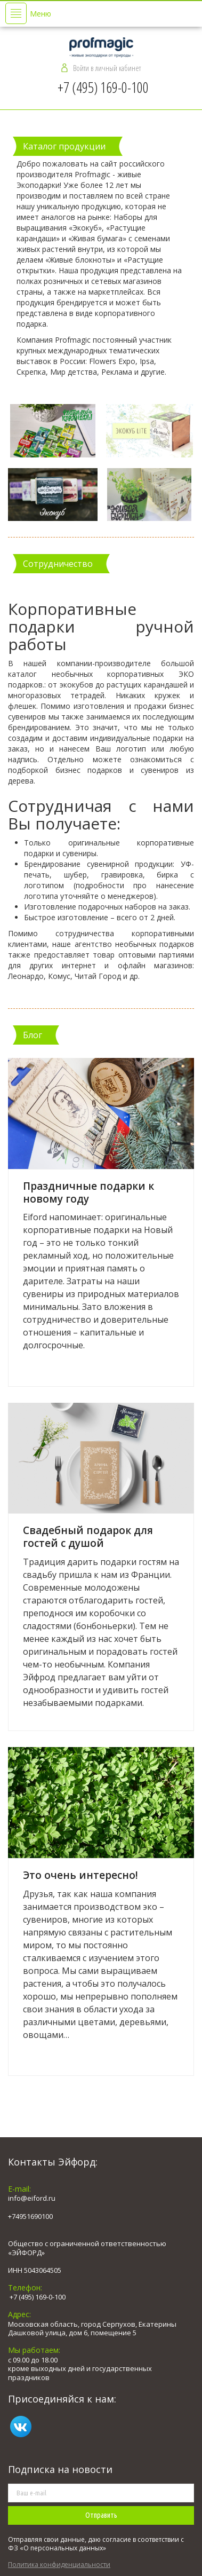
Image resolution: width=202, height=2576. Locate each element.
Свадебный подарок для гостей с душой (88, 1536)
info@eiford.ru (31, 2198)
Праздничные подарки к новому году (88, 1192)
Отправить (101, 2515)
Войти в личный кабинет (107, 67)
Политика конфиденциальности (59, 2564)
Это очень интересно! (80, 1875)
